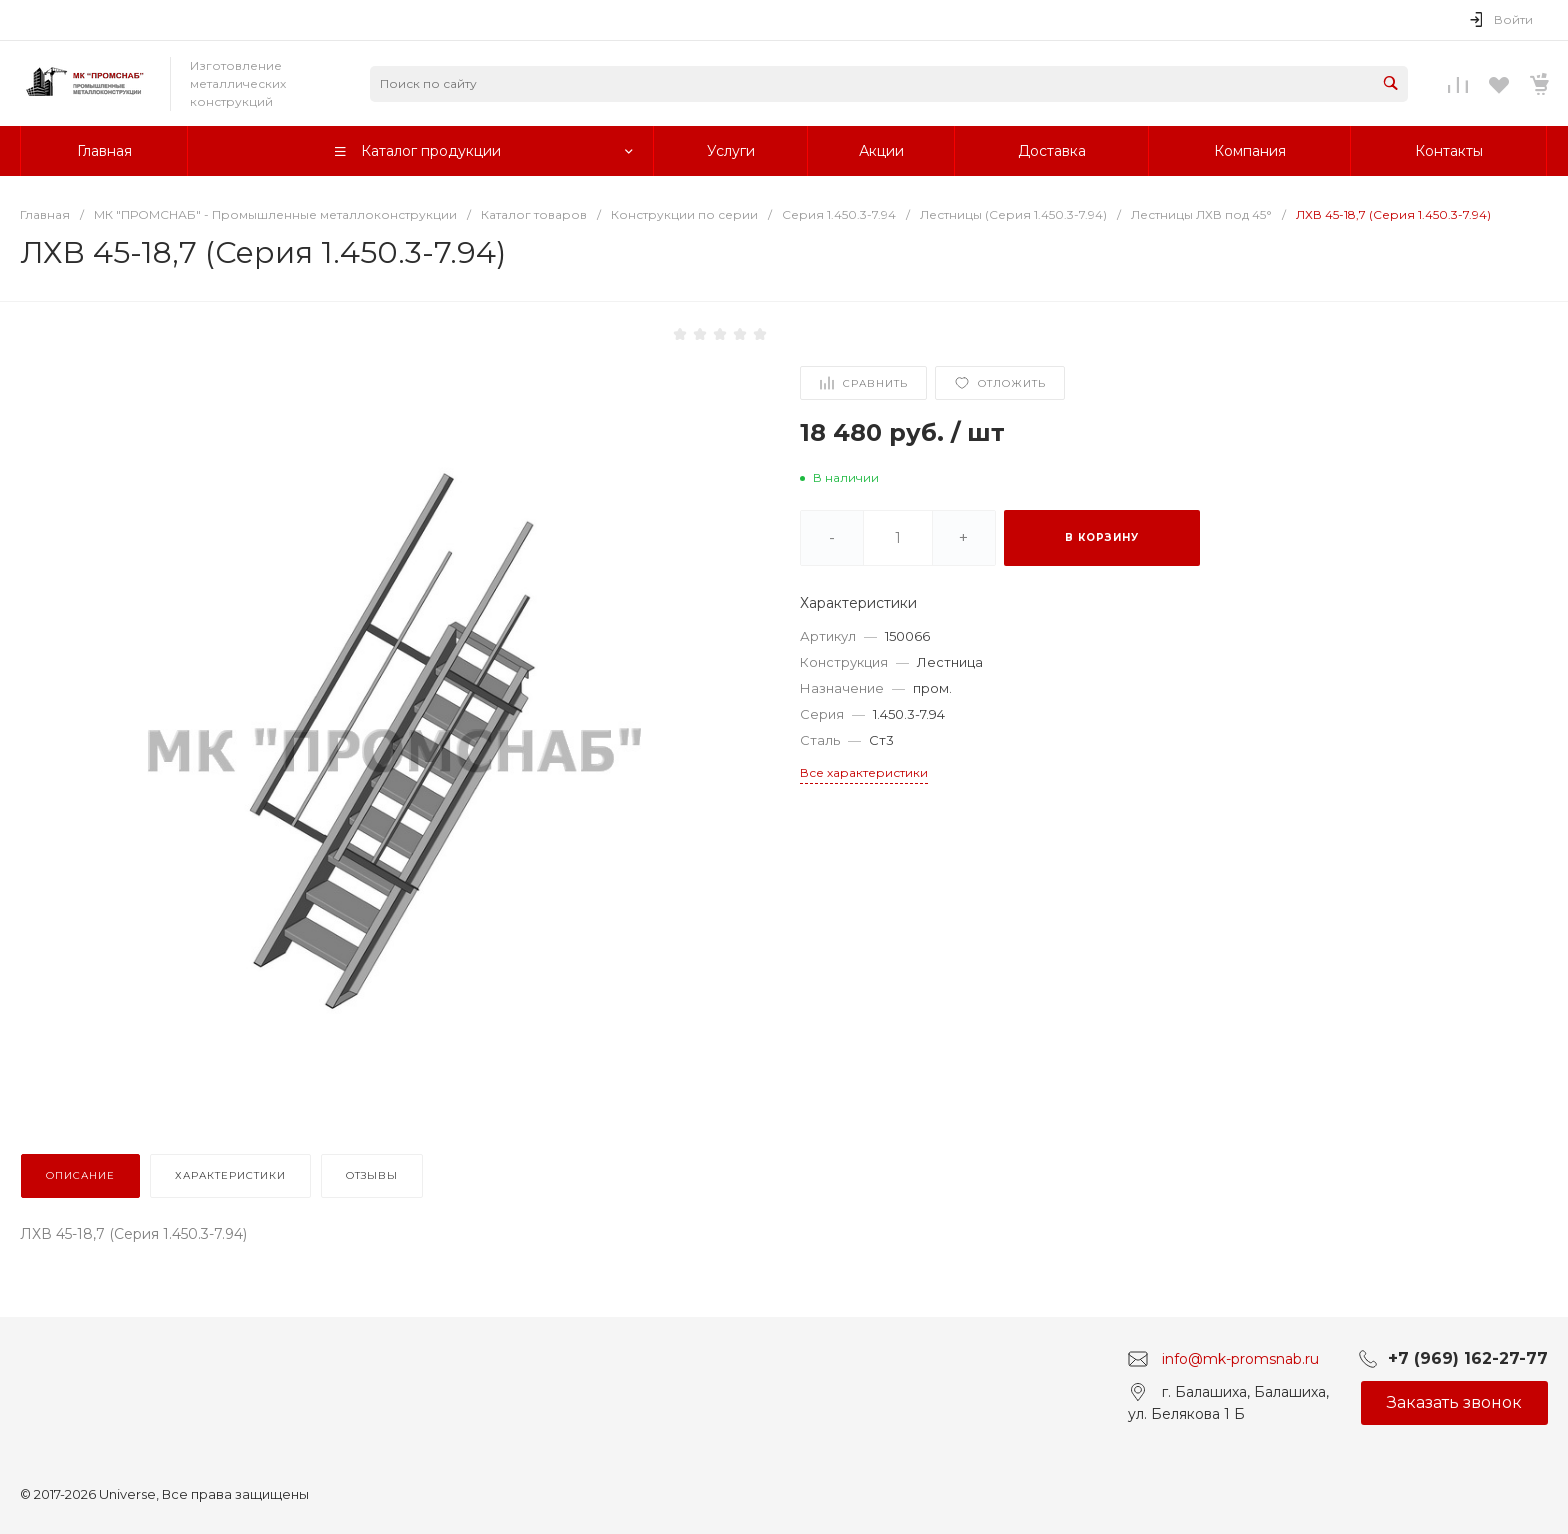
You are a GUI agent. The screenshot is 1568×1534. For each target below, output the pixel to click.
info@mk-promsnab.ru (1240, 1358)
